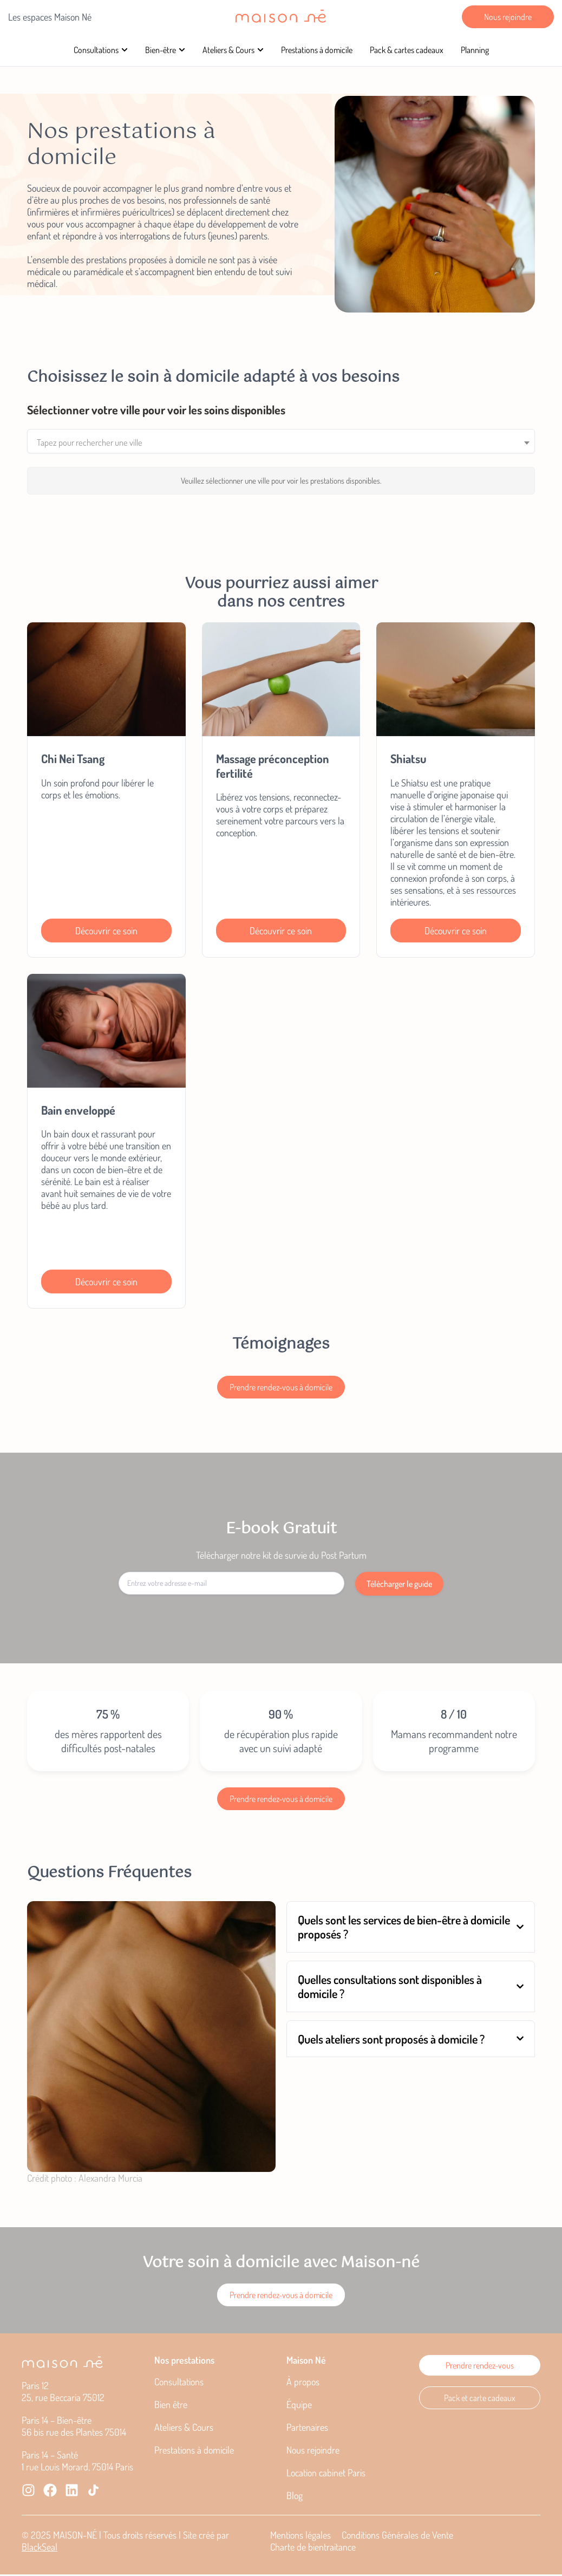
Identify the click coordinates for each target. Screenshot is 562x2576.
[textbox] (281, 442)
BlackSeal (39, 2548)
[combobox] (281, 442)
